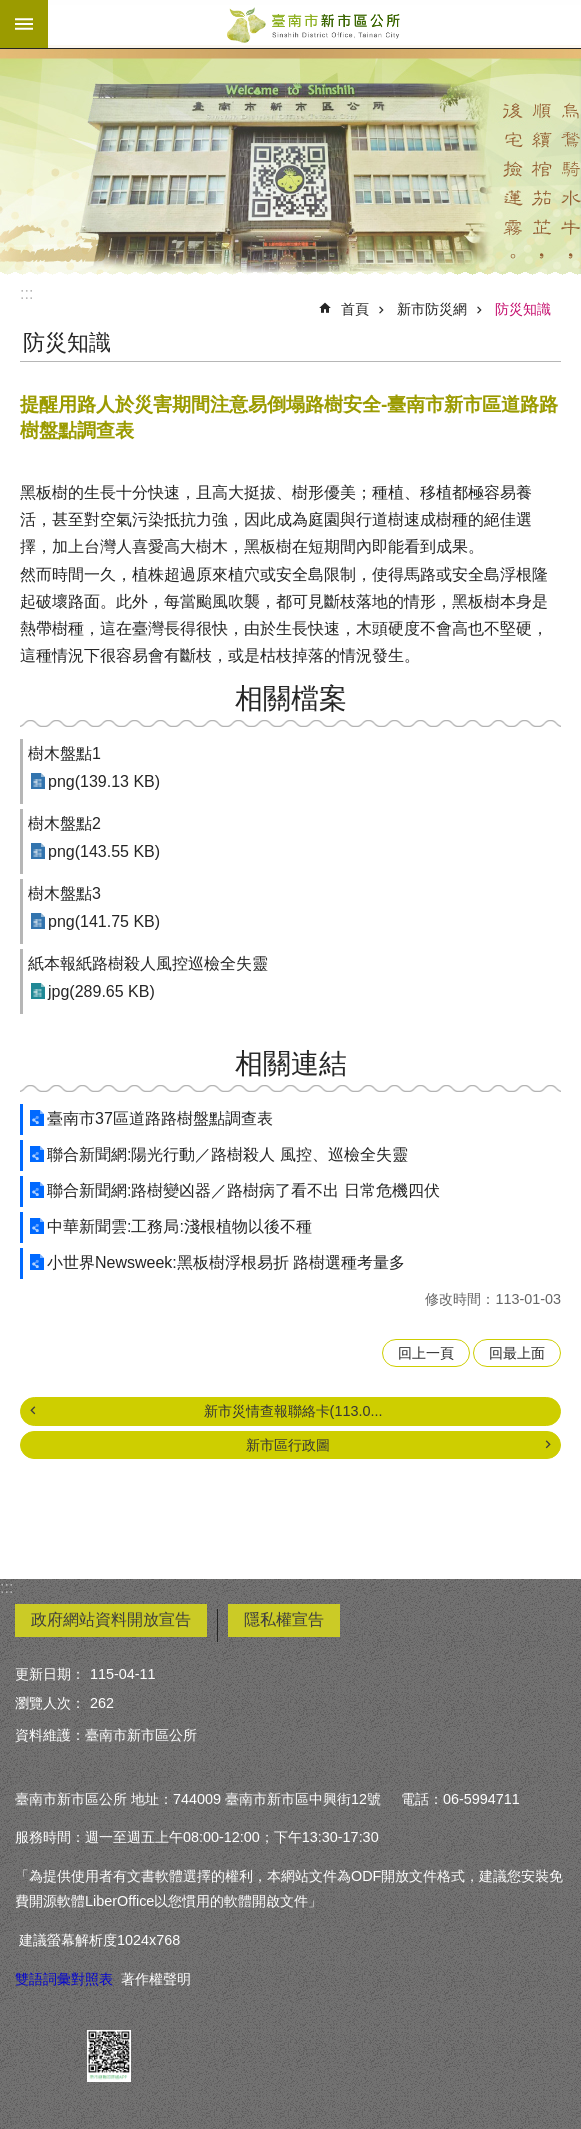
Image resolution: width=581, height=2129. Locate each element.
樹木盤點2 (64, 823)
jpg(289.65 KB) (101, 991)
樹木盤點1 (64, 753)
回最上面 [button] (517, 1353)
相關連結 (291, 1063)
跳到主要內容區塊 (10, 10)
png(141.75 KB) (104, 921)
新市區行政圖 (288, 1445)
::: (26, 293)
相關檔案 (291, 698)
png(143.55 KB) (104, 851)
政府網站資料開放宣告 (111, 1619)
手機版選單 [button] (24, 24)
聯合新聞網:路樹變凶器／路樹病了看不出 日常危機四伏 (243, 1190)
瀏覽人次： (50, 1703)
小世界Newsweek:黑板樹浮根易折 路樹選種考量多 (226, 1262)
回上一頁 (426, 1353)
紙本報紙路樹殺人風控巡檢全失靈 (148, 963)
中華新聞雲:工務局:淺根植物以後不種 (179, 1226)
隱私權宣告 (284, 1619)
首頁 (355, 309)
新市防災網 (432, 309)
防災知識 (523, 309)
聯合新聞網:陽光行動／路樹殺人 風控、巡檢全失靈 (227, 1154)
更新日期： (50, 1674)
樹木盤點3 (64, 893)
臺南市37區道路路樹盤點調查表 (160, 1118)
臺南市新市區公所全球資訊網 (314, 24)
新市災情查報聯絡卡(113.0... (293, 1411)
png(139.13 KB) (104, 781)
